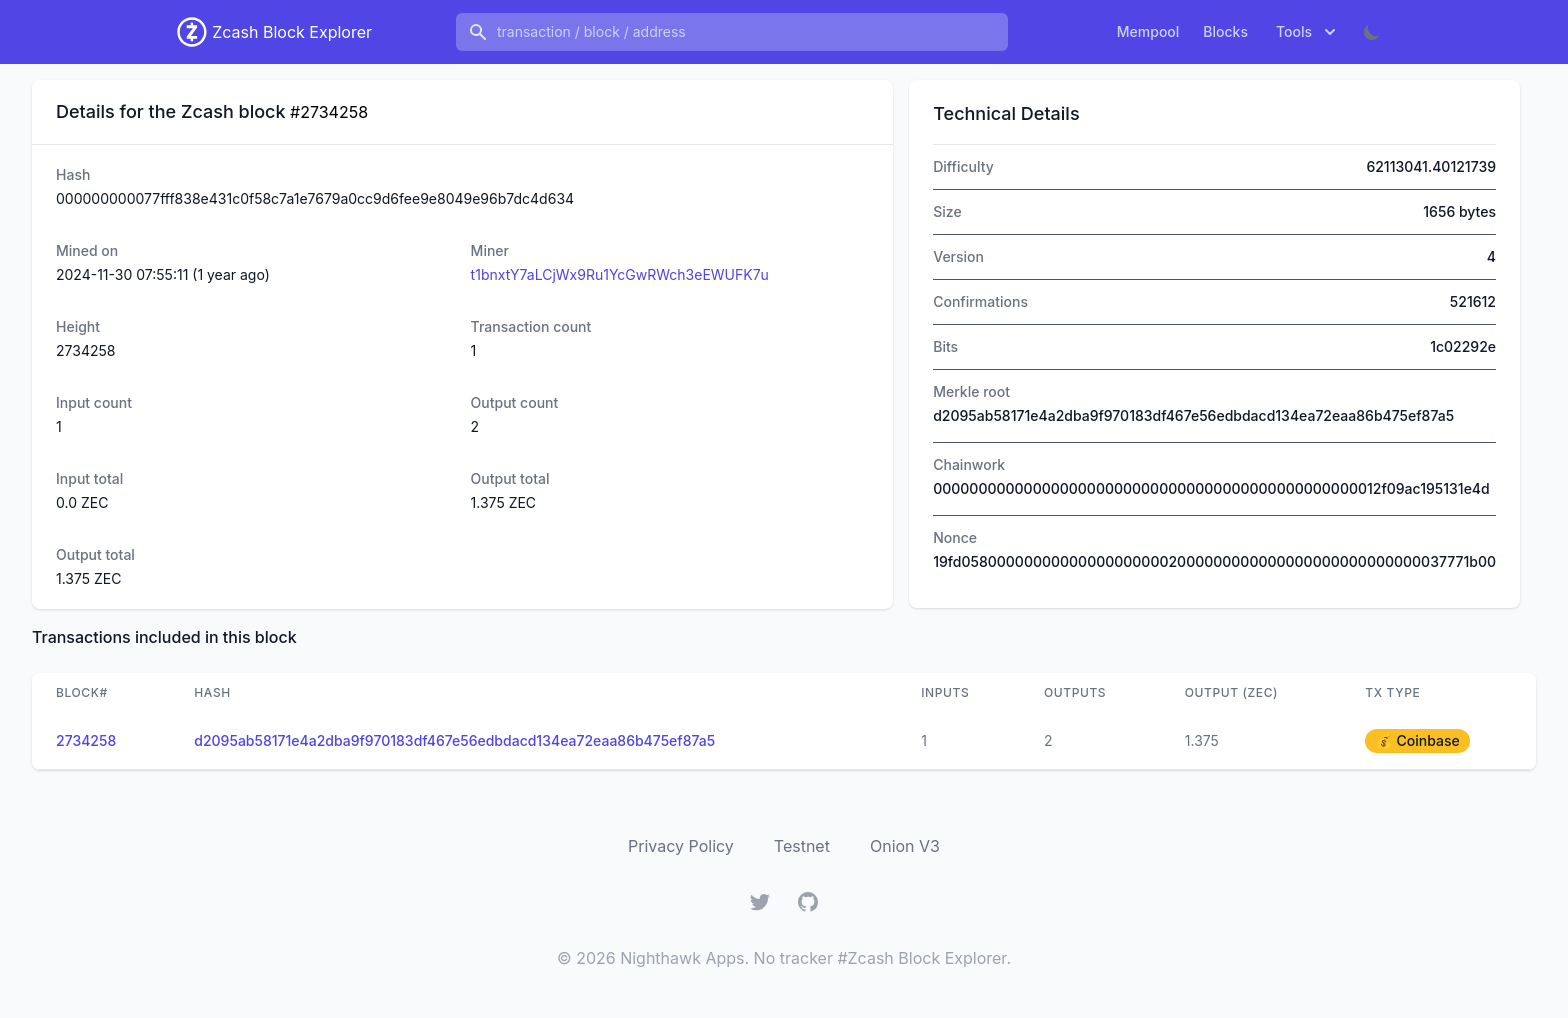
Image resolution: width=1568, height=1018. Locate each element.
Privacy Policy (681, 846)
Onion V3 (905, 846)
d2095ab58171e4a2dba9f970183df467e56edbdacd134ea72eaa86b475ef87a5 (454, 740)
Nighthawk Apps (682, 958)
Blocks (1225, 31)
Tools (1308, 32)
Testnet (802, 846)
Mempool (1148, 31)
